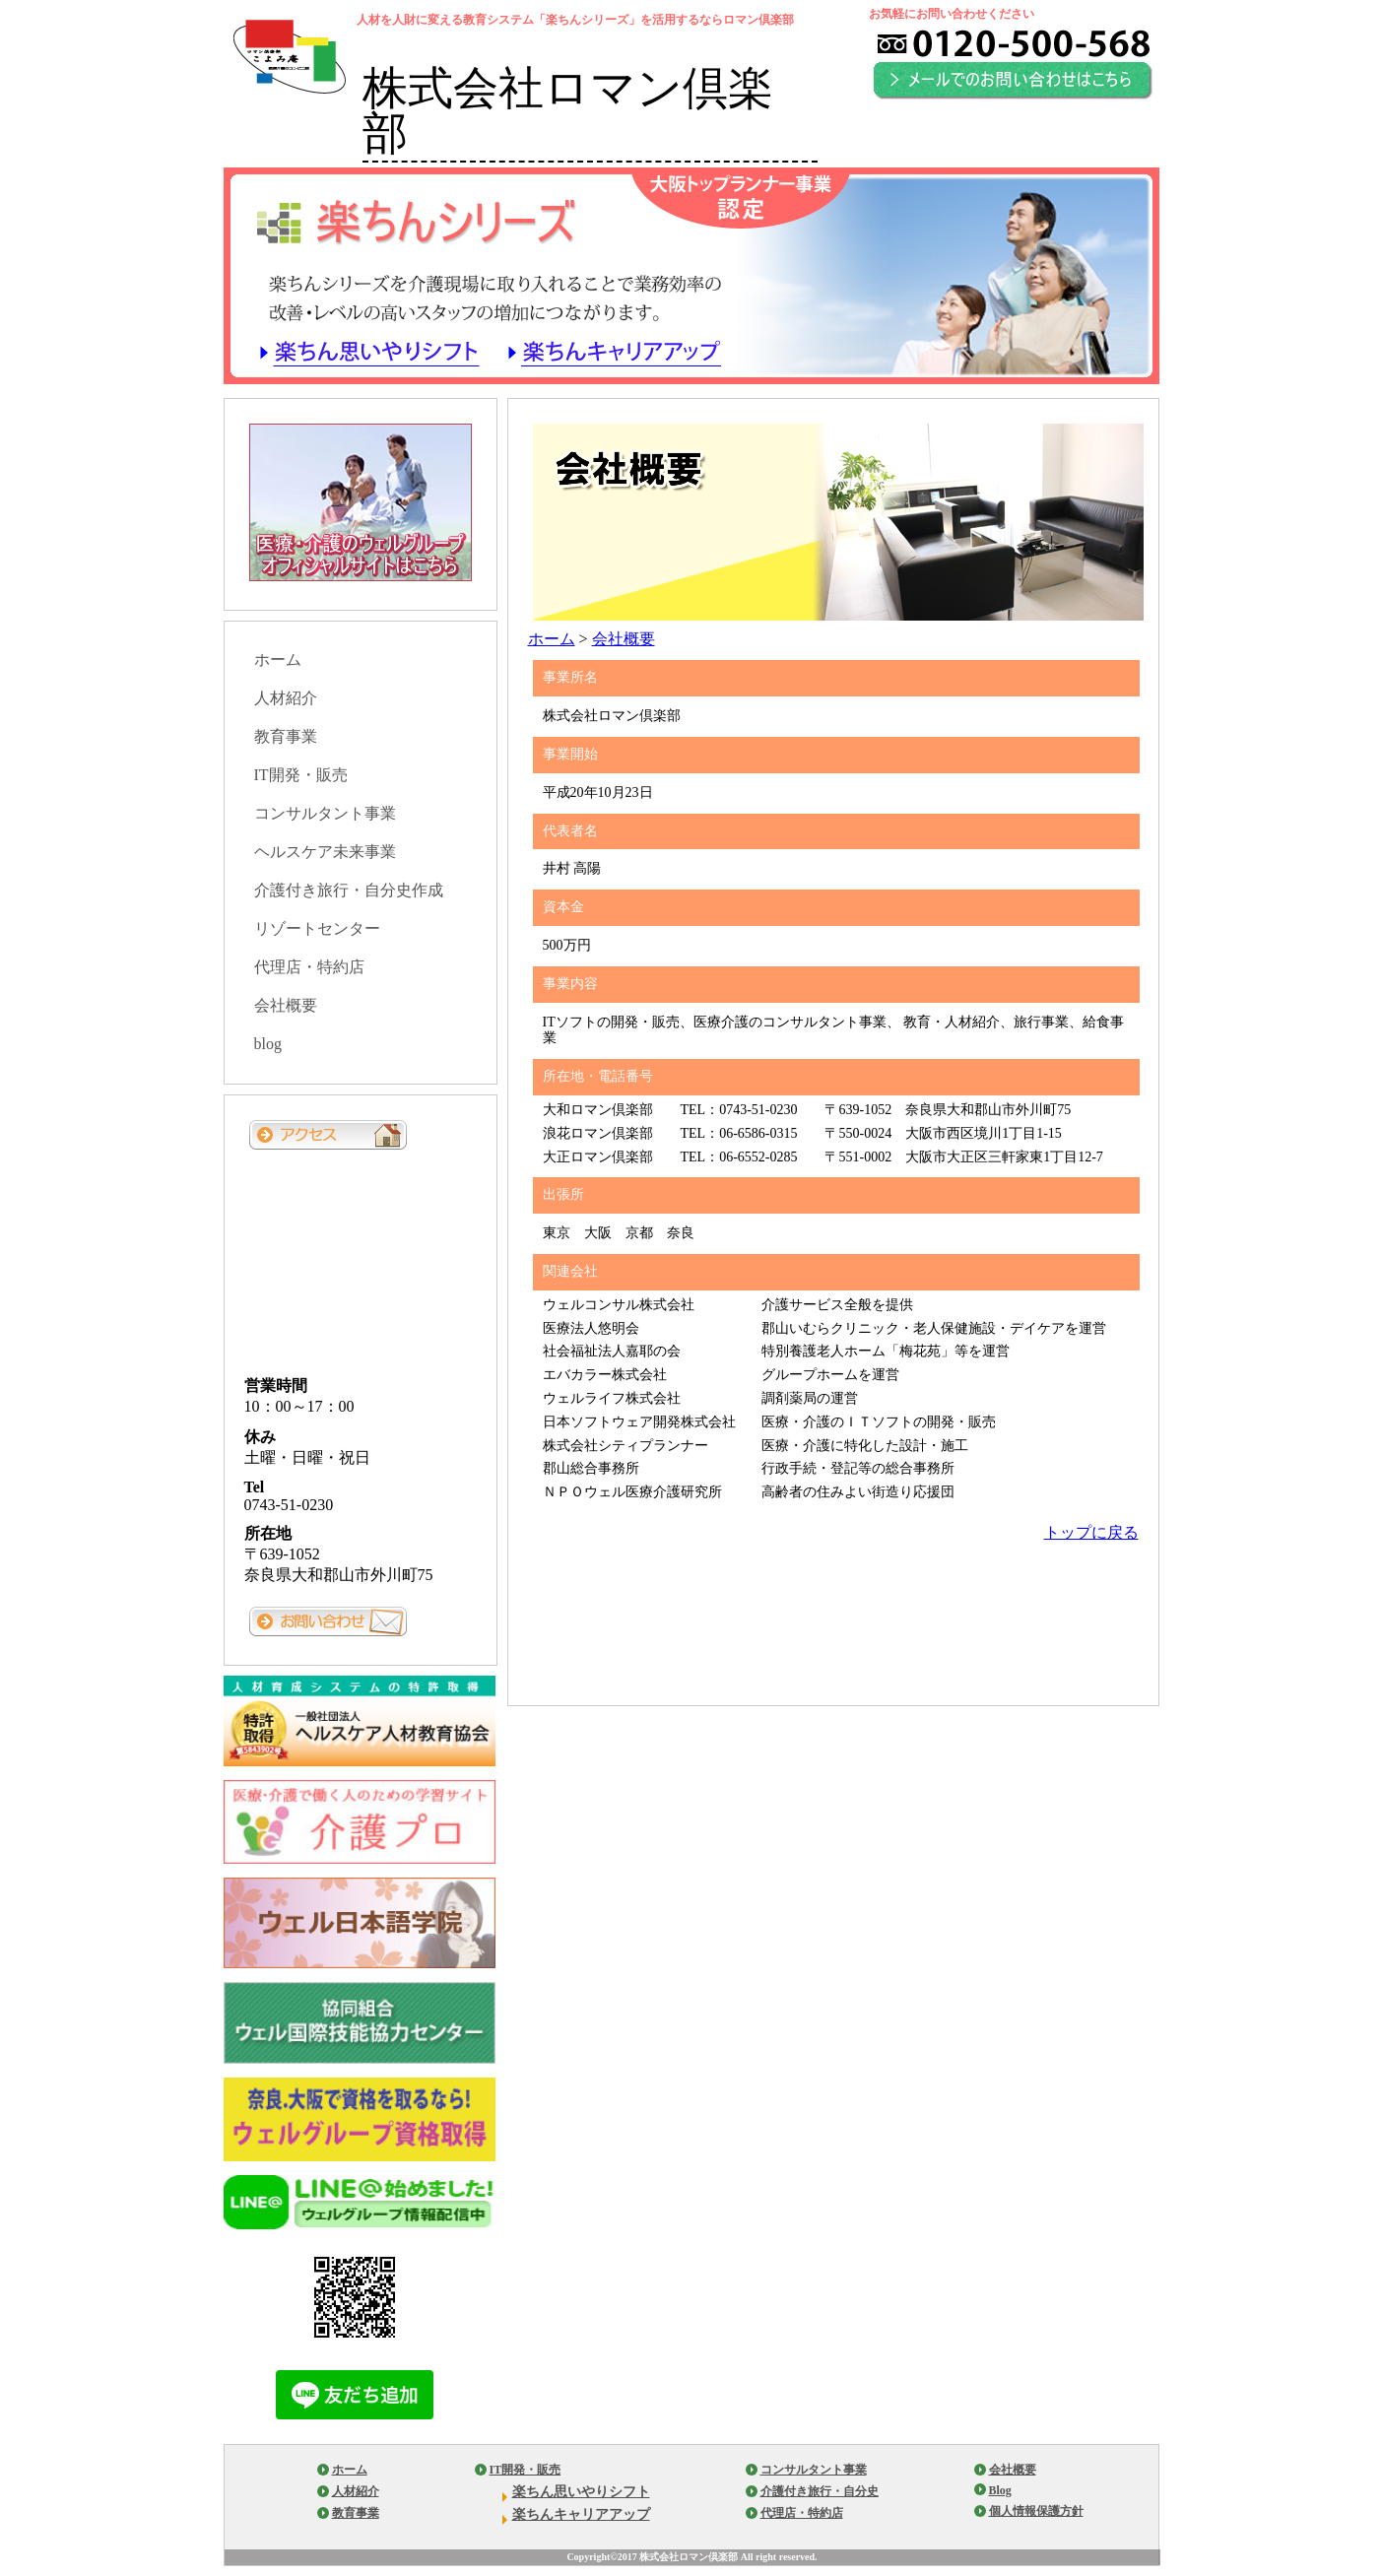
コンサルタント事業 (325, 813)
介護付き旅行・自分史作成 (348, 890)
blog (268, 1043)
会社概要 (623, 638)
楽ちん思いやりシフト (581, 2491)
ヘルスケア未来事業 (325, 851)
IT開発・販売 (301, 774)
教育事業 (285, 736)
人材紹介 (285, 698)
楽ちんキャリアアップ (581, 2514)
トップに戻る (1091, 1532)
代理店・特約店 (309, 966)
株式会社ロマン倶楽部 (567, 110)
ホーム (551, 638)
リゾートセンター (317, 928)
